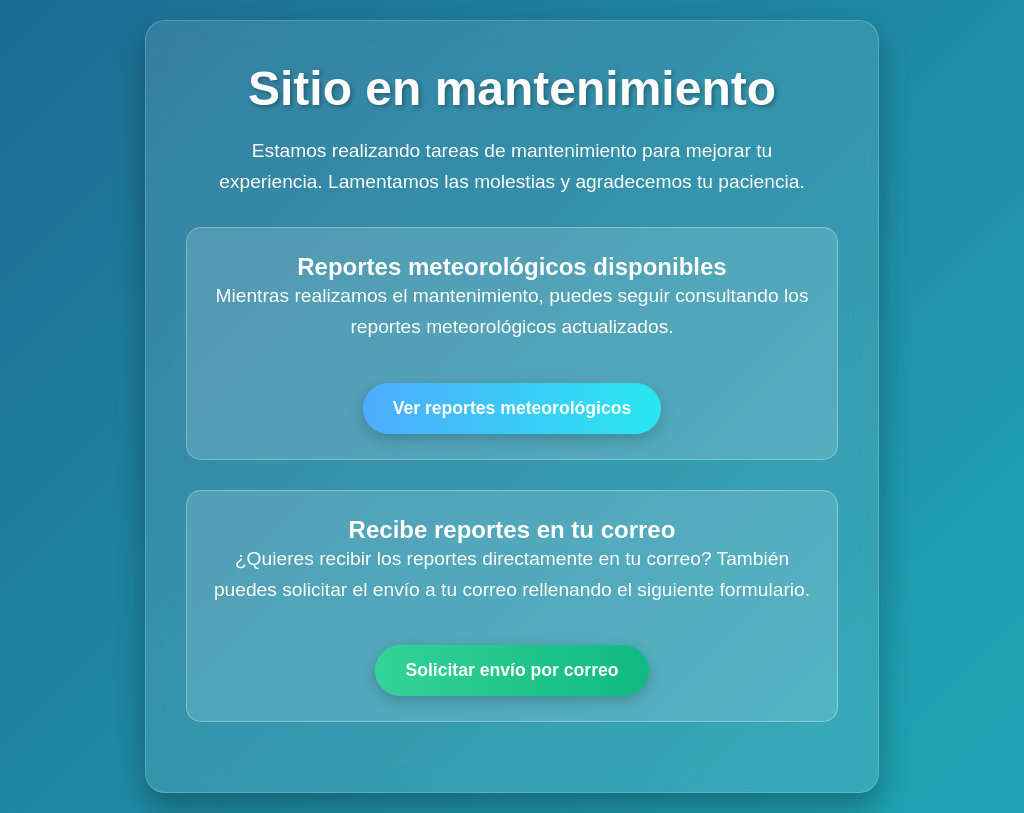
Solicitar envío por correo (511, 670)
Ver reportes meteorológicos (512, 408)
